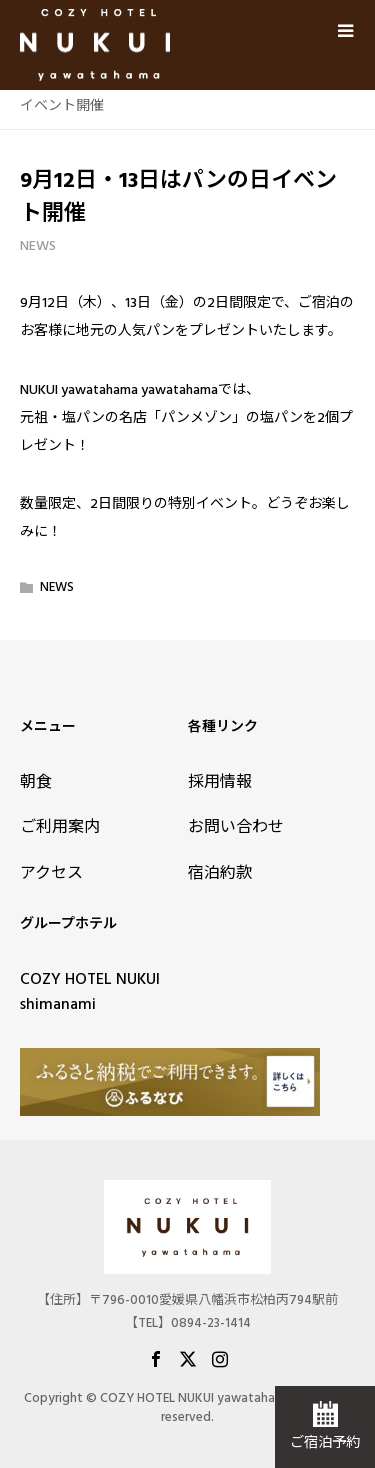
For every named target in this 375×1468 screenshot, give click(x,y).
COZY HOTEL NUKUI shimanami (90, 992)
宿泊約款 (220, 873)
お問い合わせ (236, 827)
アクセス (51, 873)
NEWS (38, 246)
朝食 (36, 782)
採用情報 (220, 782)
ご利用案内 (60, 827)
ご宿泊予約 (325, 1443)
